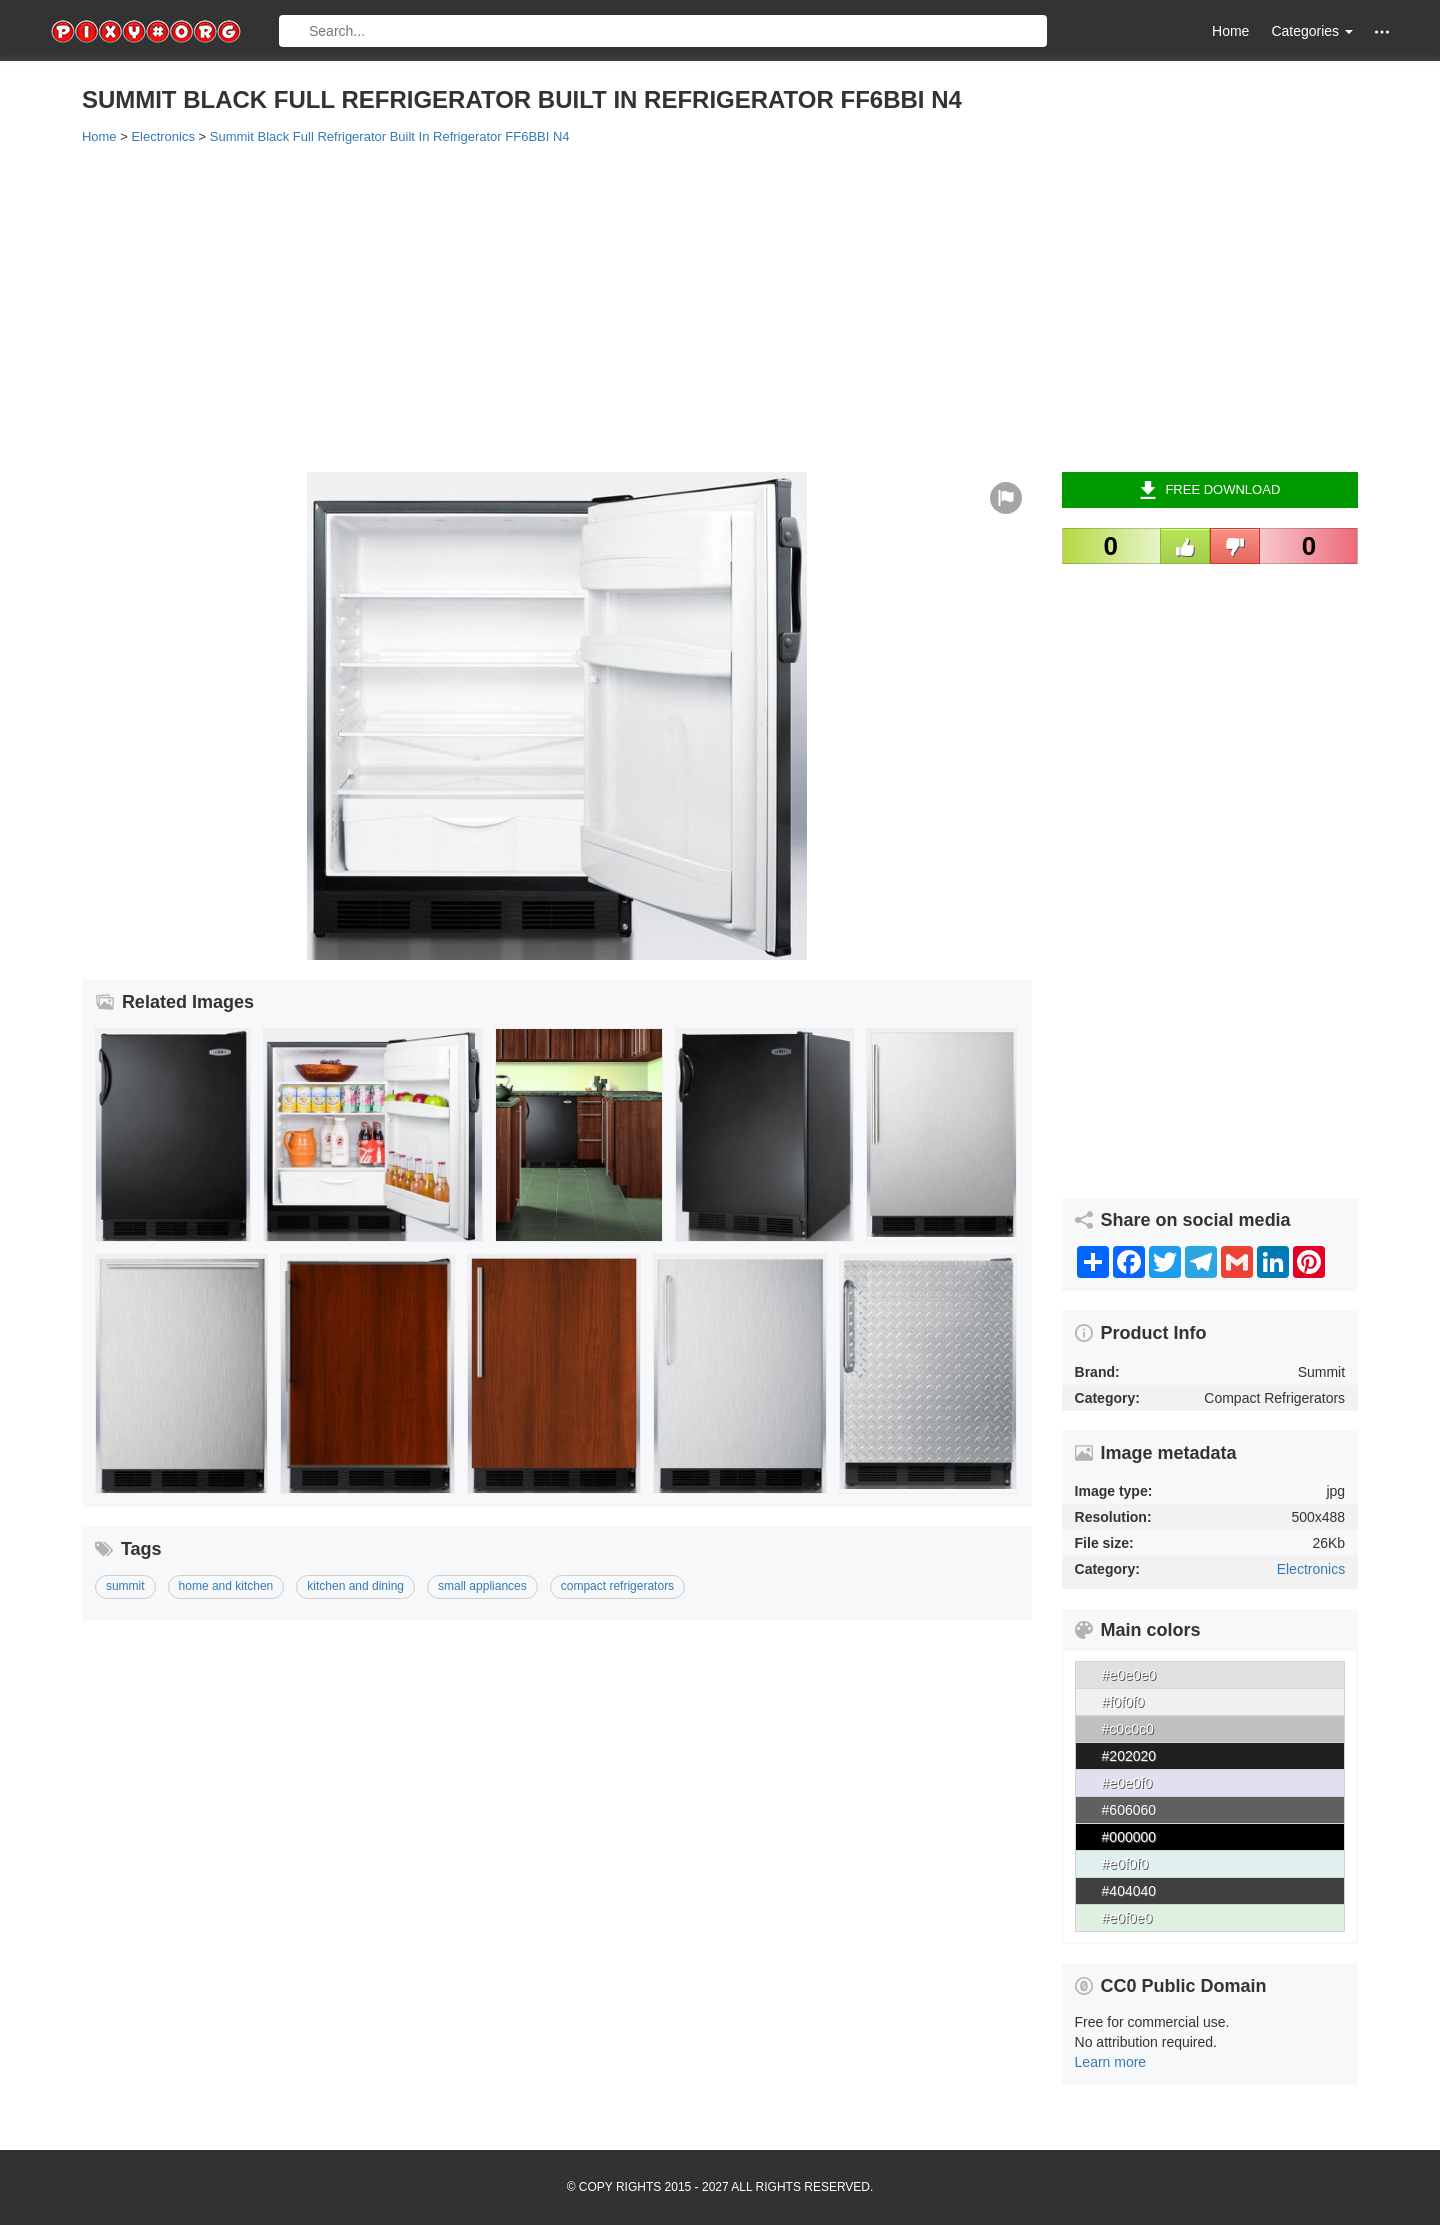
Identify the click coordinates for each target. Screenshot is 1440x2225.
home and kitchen (226, 1586)
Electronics (1311, 1569)
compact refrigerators (617, 1586)
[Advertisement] (682, 307)
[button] (1382, 31)
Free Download (1209, 490)
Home (1230, 31)
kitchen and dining (355, 1586)
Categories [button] (1312, 31)
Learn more (1111, 2062)
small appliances (482, 1586)
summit (125, 1586)
